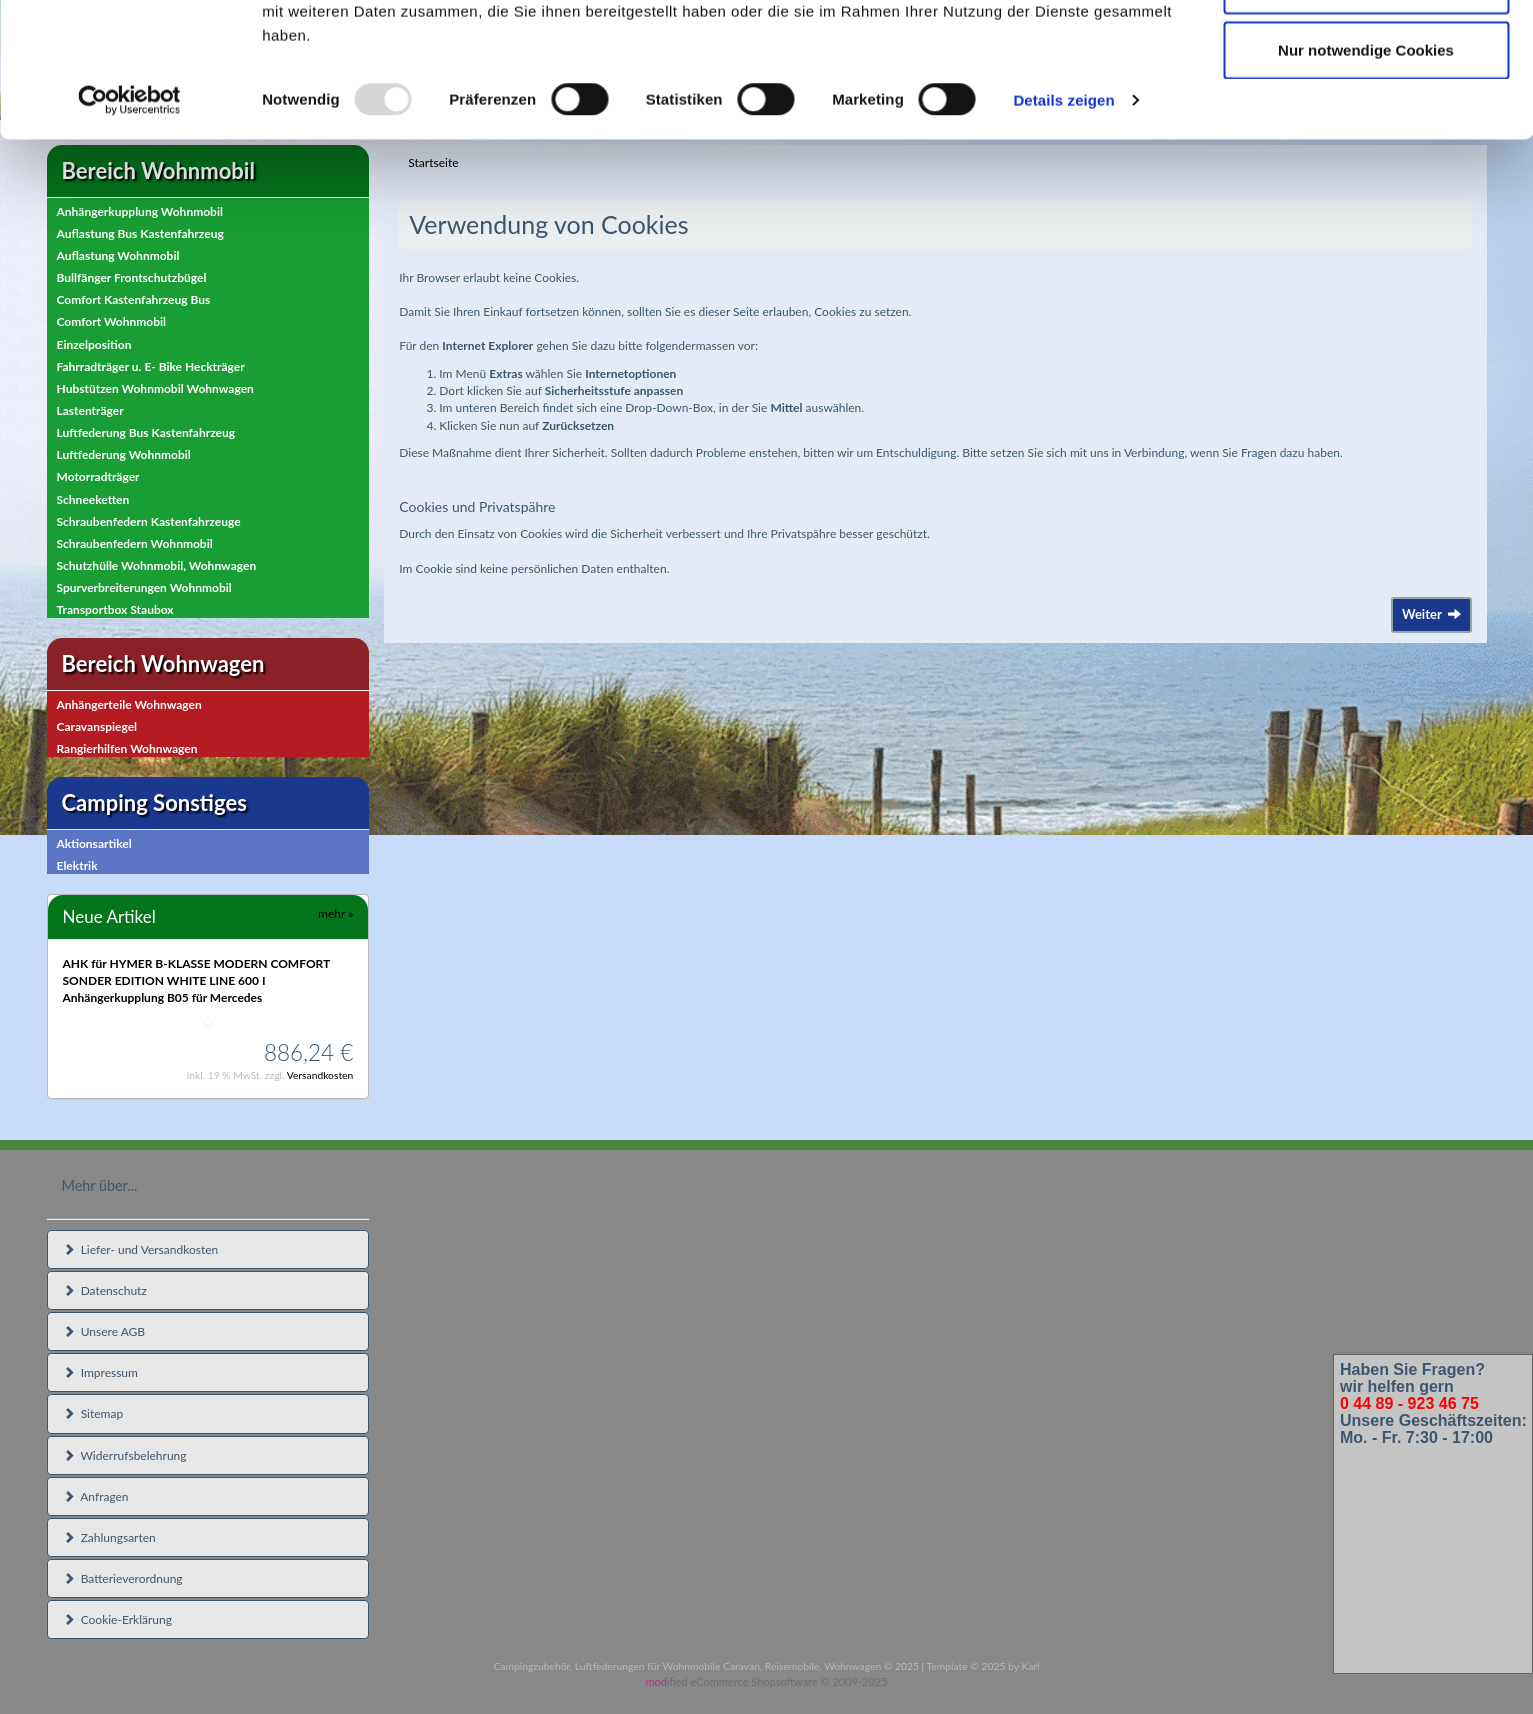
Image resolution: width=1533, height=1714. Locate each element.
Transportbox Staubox (115, 609)
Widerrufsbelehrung (125, 1455)
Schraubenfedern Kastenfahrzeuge (149, 521)
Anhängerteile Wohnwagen (129, 704)
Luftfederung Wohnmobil (124, 454)
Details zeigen (1063, 233)
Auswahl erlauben (1366, 118)
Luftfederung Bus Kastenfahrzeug (146, 432)
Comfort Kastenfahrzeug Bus (134, 299)
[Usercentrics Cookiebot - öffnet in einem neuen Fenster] (129, 234)
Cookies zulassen (1366, 52)
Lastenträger (90, 410)
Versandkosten (320, 1075)
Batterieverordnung (123, 1578)
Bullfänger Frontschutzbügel (132, 277)
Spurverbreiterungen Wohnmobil (144, 587)
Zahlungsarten (109, 1537)
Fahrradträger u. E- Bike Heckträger (151, 366)
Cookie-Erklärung (117, 1619)
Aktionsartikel (94, 843)
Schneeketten (93, 499)
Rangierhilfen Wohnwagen (127, 748)
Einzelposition (94, 344)
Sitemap (93, 1413)
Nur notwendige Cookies (1366, 183)
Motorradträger (98, 476)
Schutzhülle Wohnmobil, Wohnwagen (157, 565)
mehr (335, 913)
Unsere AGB (104, 1331)
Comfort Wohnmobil (112, 321)
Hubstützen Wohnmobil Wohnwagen (155, 388)
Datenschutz (105, 1290)
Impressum (100, 1372)
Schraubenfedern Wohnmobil (135, 543)
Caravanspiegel (97, 726)
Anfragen (96, 1496)
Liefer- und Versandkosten (141, 1249)
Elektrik (77, 865)
